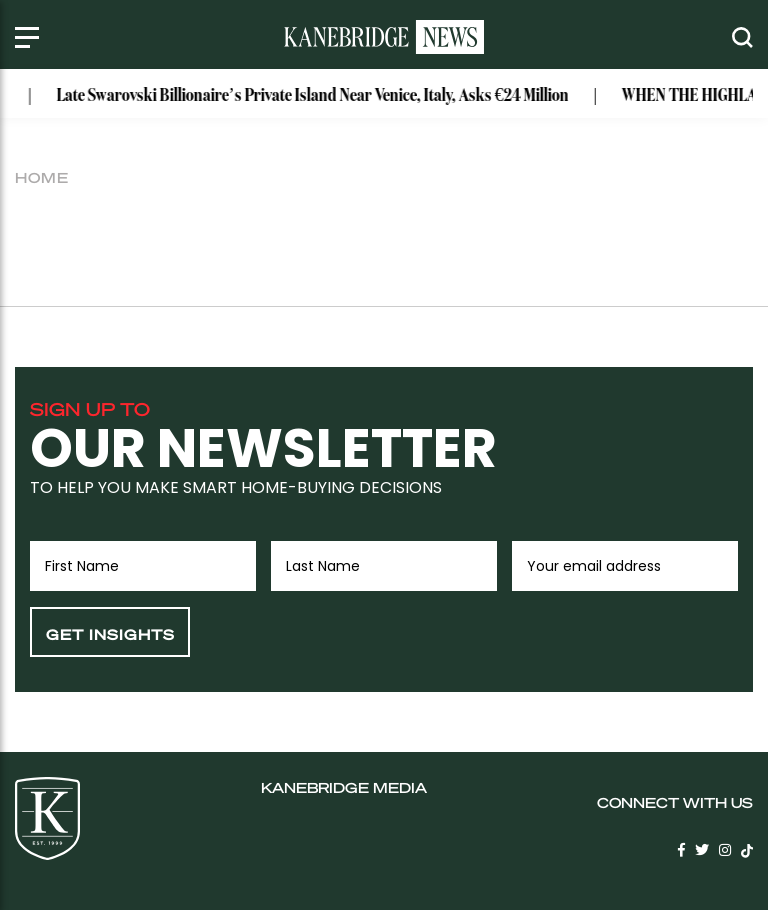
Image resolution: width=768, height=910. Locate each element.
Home (42, 177)
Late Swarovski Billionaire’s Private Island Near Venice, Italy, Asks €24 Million (318, 96)
